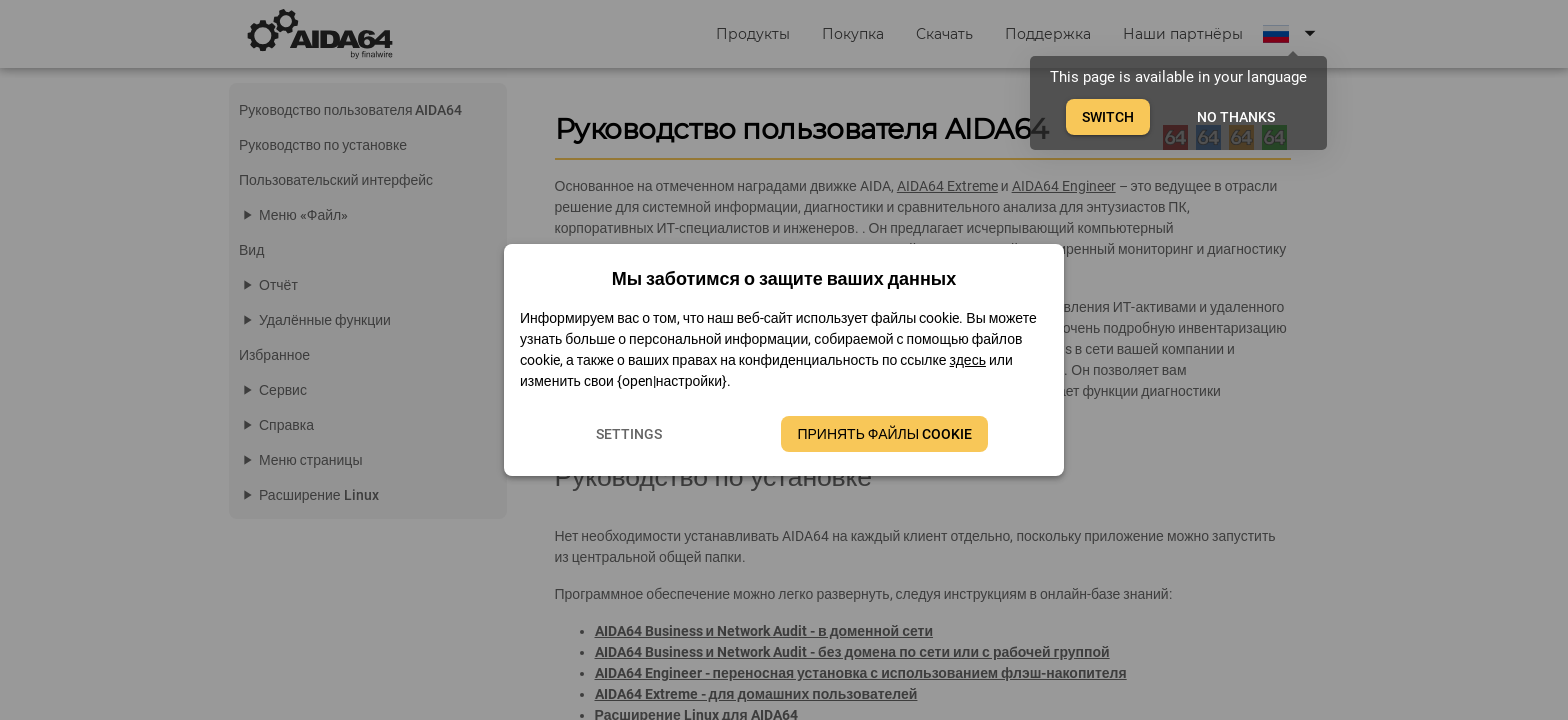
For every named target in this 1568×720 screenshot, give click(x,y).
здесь (968, 360)
